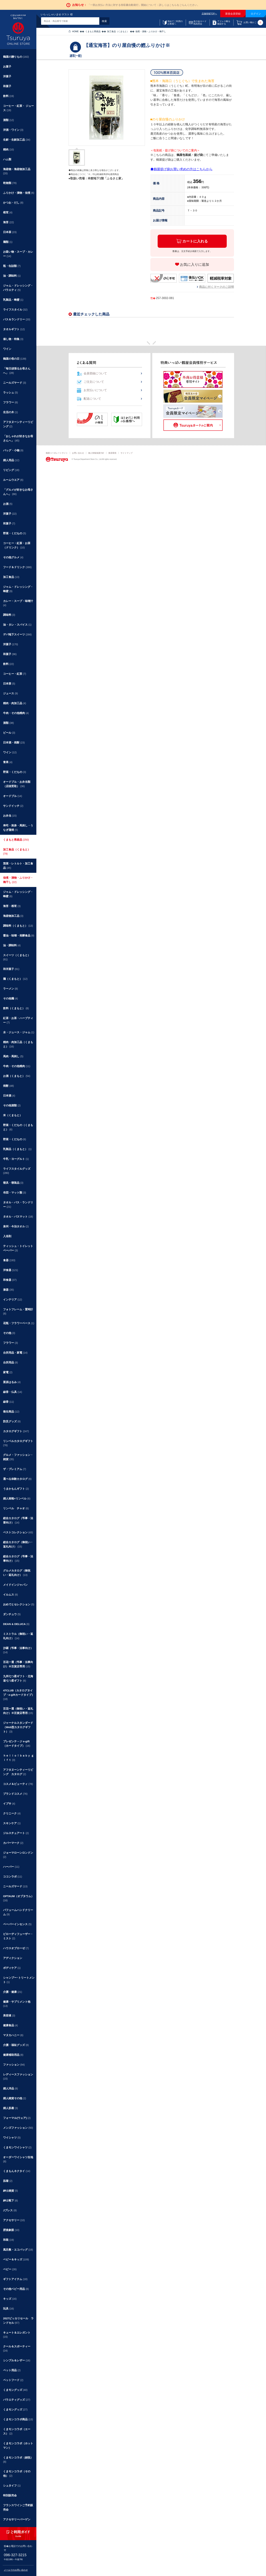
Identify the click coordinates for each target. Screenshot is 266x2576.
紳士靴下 (10, 2200)
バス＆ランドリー (16, 319)
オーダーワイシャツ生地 (18, 2159)
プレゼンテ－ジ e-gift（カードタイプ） (16, 1743)
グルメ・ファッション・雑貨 (18, 1457)
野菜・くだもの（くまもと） (18, 1127)
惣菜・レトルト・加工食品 (18, 865)
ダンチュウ (12, 1614)
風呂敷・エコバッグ (18, 2249)
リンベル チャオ (16, 1508)
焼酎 (8, 1085)
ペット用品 (12, 2370)
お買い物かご (253, 22)
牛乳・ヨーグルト (16, 1158)
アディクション (12, 1958)
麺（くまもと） (15, 978)
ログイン (256, 13)
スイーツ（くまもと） (16, 957)
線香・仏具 (12, 1391)
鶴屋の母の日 (14, 358)
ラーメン (10, 988)
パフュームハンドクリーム (18, 1912)
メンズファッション (18, 2127)
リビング (11, 470)
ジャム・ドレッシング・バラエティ (18, 287)
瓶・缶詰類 (12, 265)
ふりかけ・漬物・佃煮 (18, 192)
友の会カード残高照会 (200, 22)
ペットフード (13, 2380)
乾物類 (10, 182)
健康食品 (10, 2025)
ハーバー (11, 1866)
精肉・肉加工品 (14, 703)
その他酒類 (12, 1105)
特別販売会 (10, 2495)
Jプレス (10, 2210)
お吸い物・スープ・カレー (18, 254)
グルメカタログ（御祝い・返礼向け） (16, 1572)
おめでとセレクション (18, 1604)
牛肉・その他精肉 (16, 713)
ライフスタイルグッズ (16, 1170)
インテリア (12, 1299)
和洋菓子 (11, 968)
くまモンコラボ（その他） (16, 2473)
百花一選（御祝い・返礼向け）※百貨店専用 (18, 1710)
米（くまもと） (12, 1115)
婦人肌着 (10, 2108)
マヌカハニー (13, 2035)
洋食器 (10, 1270)
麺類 (7, 241)
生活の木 (10, 412)
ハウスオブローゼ (16, 1948)
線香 (8, 1401)
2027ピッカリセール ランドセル (18, 2320)
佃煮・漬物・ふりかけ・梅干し (18, 880)
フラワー (10, 402)
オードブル (12, 795)
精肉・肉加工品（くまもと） (18, 1044)
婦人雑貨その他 (14, 2098)
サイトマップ (127, 453)
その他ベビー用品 (16, 2288)
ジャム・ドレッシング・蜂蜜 (18, 589)
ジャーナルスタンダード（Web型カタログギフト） (18, 1727)
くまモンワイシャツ (17, 2147)
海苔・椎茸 (12, 906)
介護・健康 (12, 1991)
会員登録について (95, 373)
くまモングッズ (15, 2389)
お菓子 (7, 66)
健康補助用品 (13, 2054)
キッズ (10, 2298)
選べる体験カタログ (17, 1478)
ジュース (10, 693)
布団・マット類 (14, 1192)
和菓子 (7, 86)
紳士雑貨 (10, 2190)
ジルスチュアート (16, 1833)
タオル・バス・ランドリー (18, 1204)
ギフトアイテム (15, 2279)
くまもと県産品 (93, 31)
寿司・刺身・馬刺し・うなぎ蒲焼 (18, 827)
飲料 (8, 96)
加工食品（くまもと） (118, 31)
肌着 (7, 2180)
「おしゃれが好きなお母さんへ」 (18, 438)
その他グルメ (13, 557)
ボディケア (12, 1967)
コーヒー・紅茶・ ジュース (18, 108)
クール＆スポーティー (16, 2348)
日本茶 (10, 232)
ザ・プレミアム (14, 1469)
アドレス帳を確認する (223, 22)
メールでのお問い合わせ (16, 2570)
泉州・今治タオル (16, 1226)
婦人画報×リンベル (16, 1498)
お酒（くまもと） (16, 1075)
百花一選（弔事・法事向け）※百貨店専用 (18, 1664)
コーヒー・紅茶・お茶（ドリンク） (16, 545)
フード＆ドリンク (17, 567)
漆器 (8, 1289)
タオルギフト (14, 329)
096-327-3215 (15, 2555)
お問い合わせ (78, 453)
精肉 (8, 149)
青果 (7, 762)
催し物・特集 (13, 339)
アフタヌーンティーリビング (18, 424)
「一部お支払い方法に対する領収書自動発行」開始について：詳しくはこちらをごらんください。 (144, 4)
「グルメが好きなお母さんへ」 (18, 492)
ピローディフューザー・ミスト (18, 1936)
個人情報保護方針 (96, 453)
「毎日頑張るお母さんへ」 (16, 370)
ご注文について (94, 381)
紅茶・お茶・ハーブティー (18, 1020)
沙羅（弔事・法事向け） (18, 1650)
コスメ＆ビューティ (18, 1783)
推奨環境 (112, 453)
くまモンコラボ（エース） (16, 2431)
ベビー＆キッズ (16, 2259)
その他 (9, 1332)
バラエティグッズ (16, 2399)
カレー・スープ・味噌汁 (18, 603)
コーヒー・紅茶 (14, 673)
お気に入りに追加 (192, 264)
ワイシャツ (12, 2137)
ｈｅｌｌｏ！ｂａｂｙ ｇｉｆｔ (18, 1757)
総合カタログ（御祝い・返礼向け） (18, 1544)
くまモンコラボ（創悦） (18, 2459)
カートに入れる (192, 241)
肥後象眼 (11, 2229)
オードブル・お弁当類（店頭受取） (16, 784)
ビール (9, 732)
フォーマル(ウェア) (17, 2117)
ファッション (14, 2064)
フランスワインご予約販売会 (18, 2507)
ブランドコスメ (15, 1793)
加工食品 (11, 576)
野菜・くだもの (14, 533)
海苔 (8, 222)
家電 (7, 1372)
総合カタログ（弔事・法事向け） (18, 1558)
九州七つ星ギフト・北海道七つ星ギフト (18, 1678)
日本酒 (9, 1095)
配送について (92, 398)
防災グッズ (12, 1421)
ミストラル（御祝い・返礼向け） (18, 1636)
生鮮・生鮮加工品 (16, 139)
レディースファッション (18, 2076)
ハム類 (7, 159)
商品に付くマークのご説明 (216, 286)
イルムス (10, 1594)
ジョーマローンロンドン (18, 1854)
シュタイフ (12, 2485)
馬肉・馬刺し (13, 1056)
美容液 (9, 2015)
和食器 (10, 1279)
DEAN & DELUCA (16, 1624)
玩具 (8, 2308)
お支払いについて (95, 390)
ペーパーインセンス (17, 1924)
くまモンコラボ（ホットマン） (18, 2445)
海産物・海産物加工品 (16, 171)
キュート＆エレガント (16, 2334)
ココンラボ (12, 1876)
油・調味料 (12, 275)
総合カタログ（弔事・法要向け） (18, 1520)
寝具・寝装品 (13, 1182)
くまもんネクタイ (16, 2171)
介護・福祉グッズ (16, 2044)
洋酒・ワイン (13, 129)
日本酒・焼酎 (14, 742)
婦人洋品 (10, 2088)
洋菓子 (7, 76)
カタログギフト (16, 1431)
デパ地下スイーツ (17, 634)
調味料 (9, 614)
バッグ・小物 (13, 450)
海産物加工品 (13, 915)
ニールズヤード (14, 382)
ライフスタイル (15, 309)
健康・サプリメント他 (16, 2003)
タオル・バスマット (18, 1216)
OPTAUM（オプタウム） (18, 1898)
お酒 (7, 503)
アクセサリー (14, 2220)
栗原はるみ (12, 1382)
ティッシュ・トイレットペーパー (18, 1248)
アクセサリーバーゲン (16, 2519)
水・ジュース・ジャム (18, 1032)
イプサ (9, 1803)
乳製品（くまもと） (17, 1149)
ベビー (10, 2269)
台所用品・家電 (15, 1352)
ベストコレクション (18, 1532)
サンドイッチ (13, 805)
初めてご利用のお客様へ (175, 22)
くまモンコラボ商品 (18, 2419)
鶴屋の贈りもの (16, 56)
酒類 (8, 120)
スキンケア (12, 1823)
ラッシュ (10, 392)
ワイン (7, 348)
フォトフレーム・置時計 (18, 1311)
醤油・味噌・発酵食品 (18, 935)
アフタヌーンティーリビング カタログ (18, 1772)
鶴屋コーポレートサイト (57, 453)
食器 (9, 1260)
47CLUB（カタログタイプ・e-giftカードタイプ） (18, 1694)
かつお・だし (13, 202)
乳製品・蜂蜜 (13, 299)
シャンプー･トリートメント (19, 1980)
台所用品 (10, 1362)
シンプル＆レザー (16, 2360)
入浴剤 (7, 1236)
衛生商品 (11, 1411)
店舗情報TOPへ (209, 13)
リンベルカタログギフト (18, 1443)
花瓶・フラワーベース (18, 1323)
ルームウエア (13, 479)
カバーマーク (13, 1842)
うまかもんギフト (16, 1488)
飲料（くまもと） (16, 1008)
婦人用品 (11, 460)
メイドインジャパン (15, 1584)
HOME (75, 31)
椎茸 (7, 212)
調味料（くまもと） (18, 925)
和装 (8, 2239)
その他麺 (10, 998)
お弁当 (10, 815)
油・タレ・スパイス (17, 624)
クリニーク (12, 1813)
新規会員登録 (233, 13)
